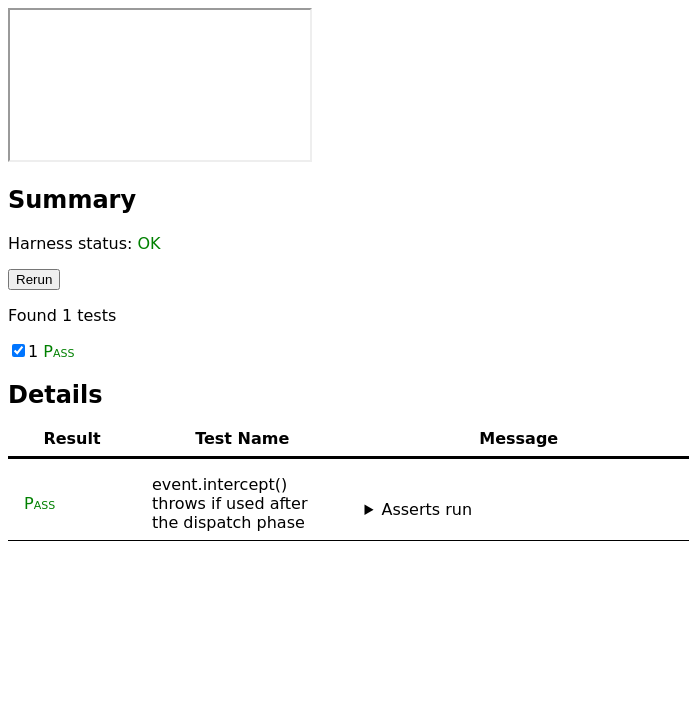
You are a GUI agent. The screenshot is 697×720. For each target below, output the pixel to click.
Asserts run (426, 509)
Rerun (34, 279)
